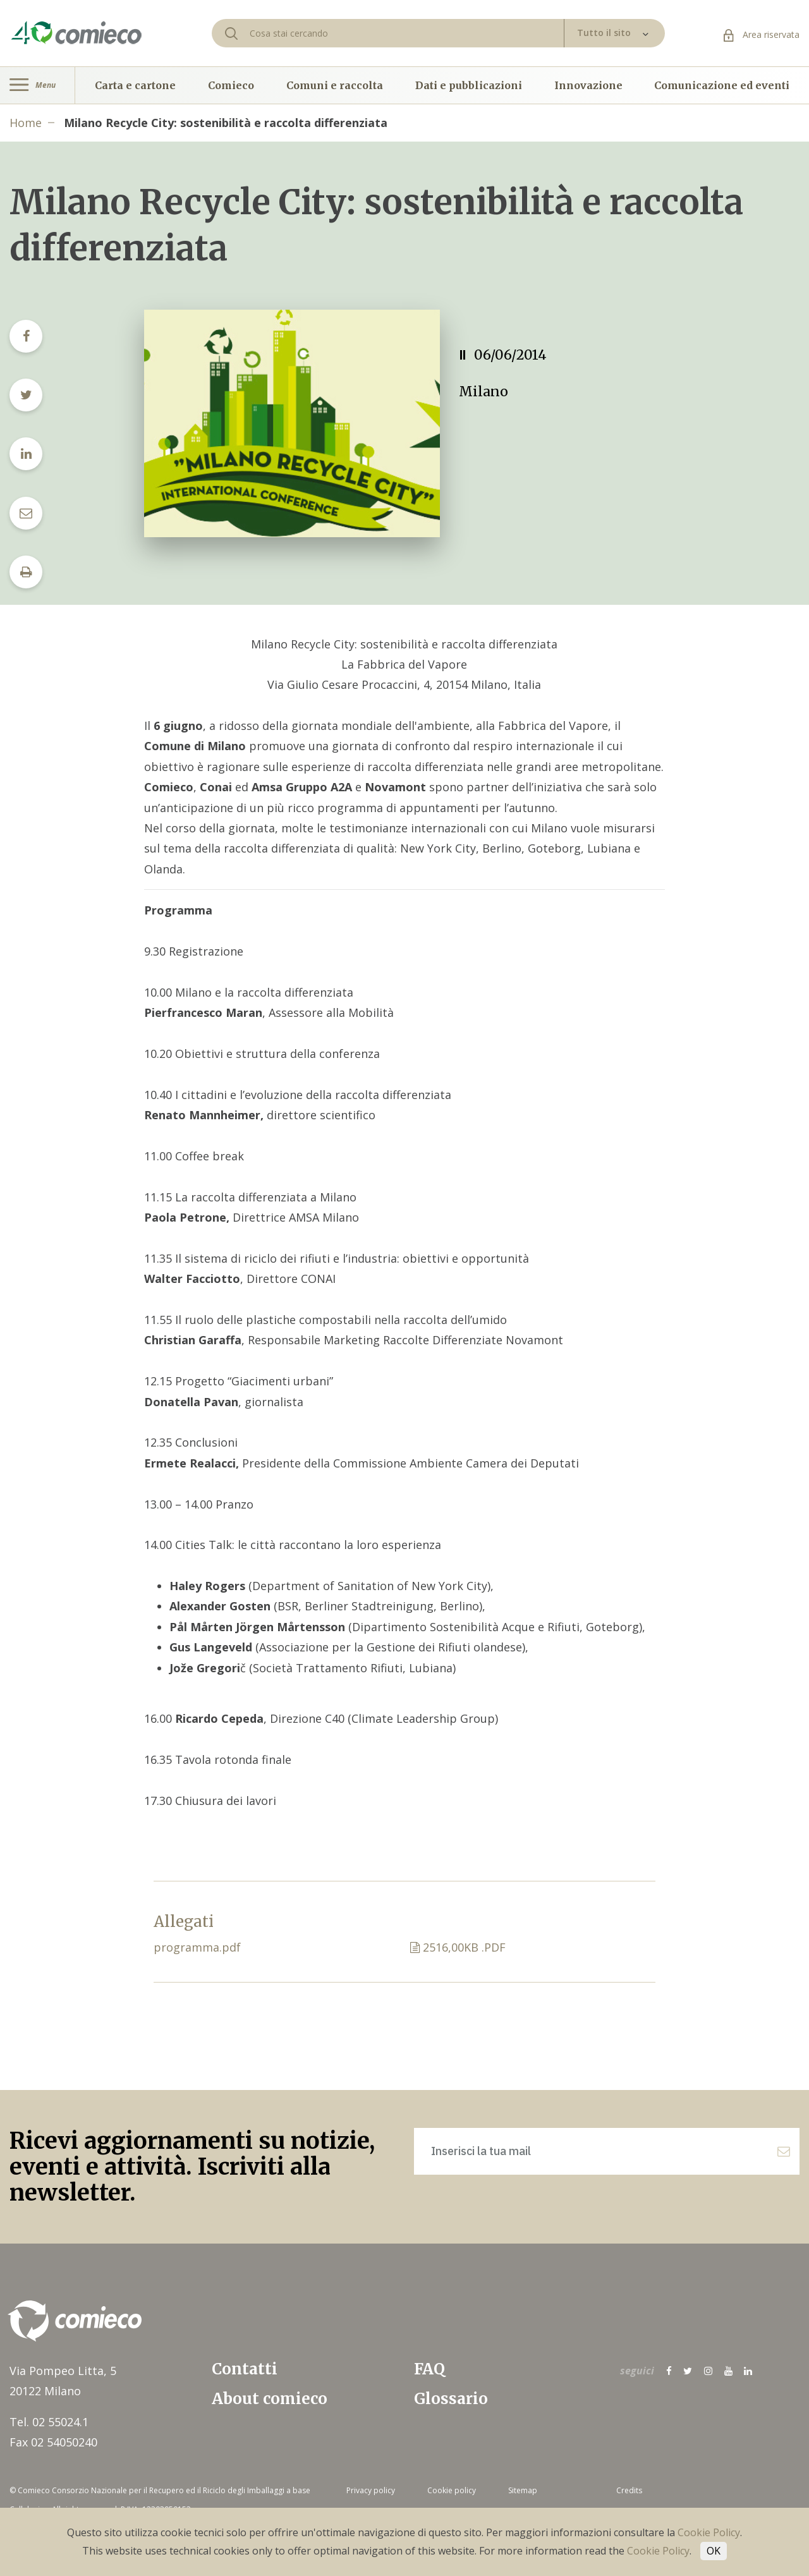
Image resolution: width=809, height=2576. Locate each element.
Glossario (451, 2399)
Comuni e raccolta (334, 85)
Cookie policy (451, 2490)
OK (714, 2551)
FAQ (429, 2369)
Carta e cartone (135, 85)
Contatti (244, 2369)
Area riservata (762, 34)
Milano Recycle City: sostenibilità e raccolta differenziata (225, 122)
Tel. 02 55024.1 (48, 2421)
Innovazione (588, 85)
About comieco (269, 2399)
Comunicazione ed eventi (721, 85)
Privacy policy (370, 2490)
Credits (629, 2490)
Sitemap (522, 2490)
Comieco (231, 85)
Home (25, 122)
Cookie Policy (709, 2532)
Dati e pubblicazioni (468, 85)
